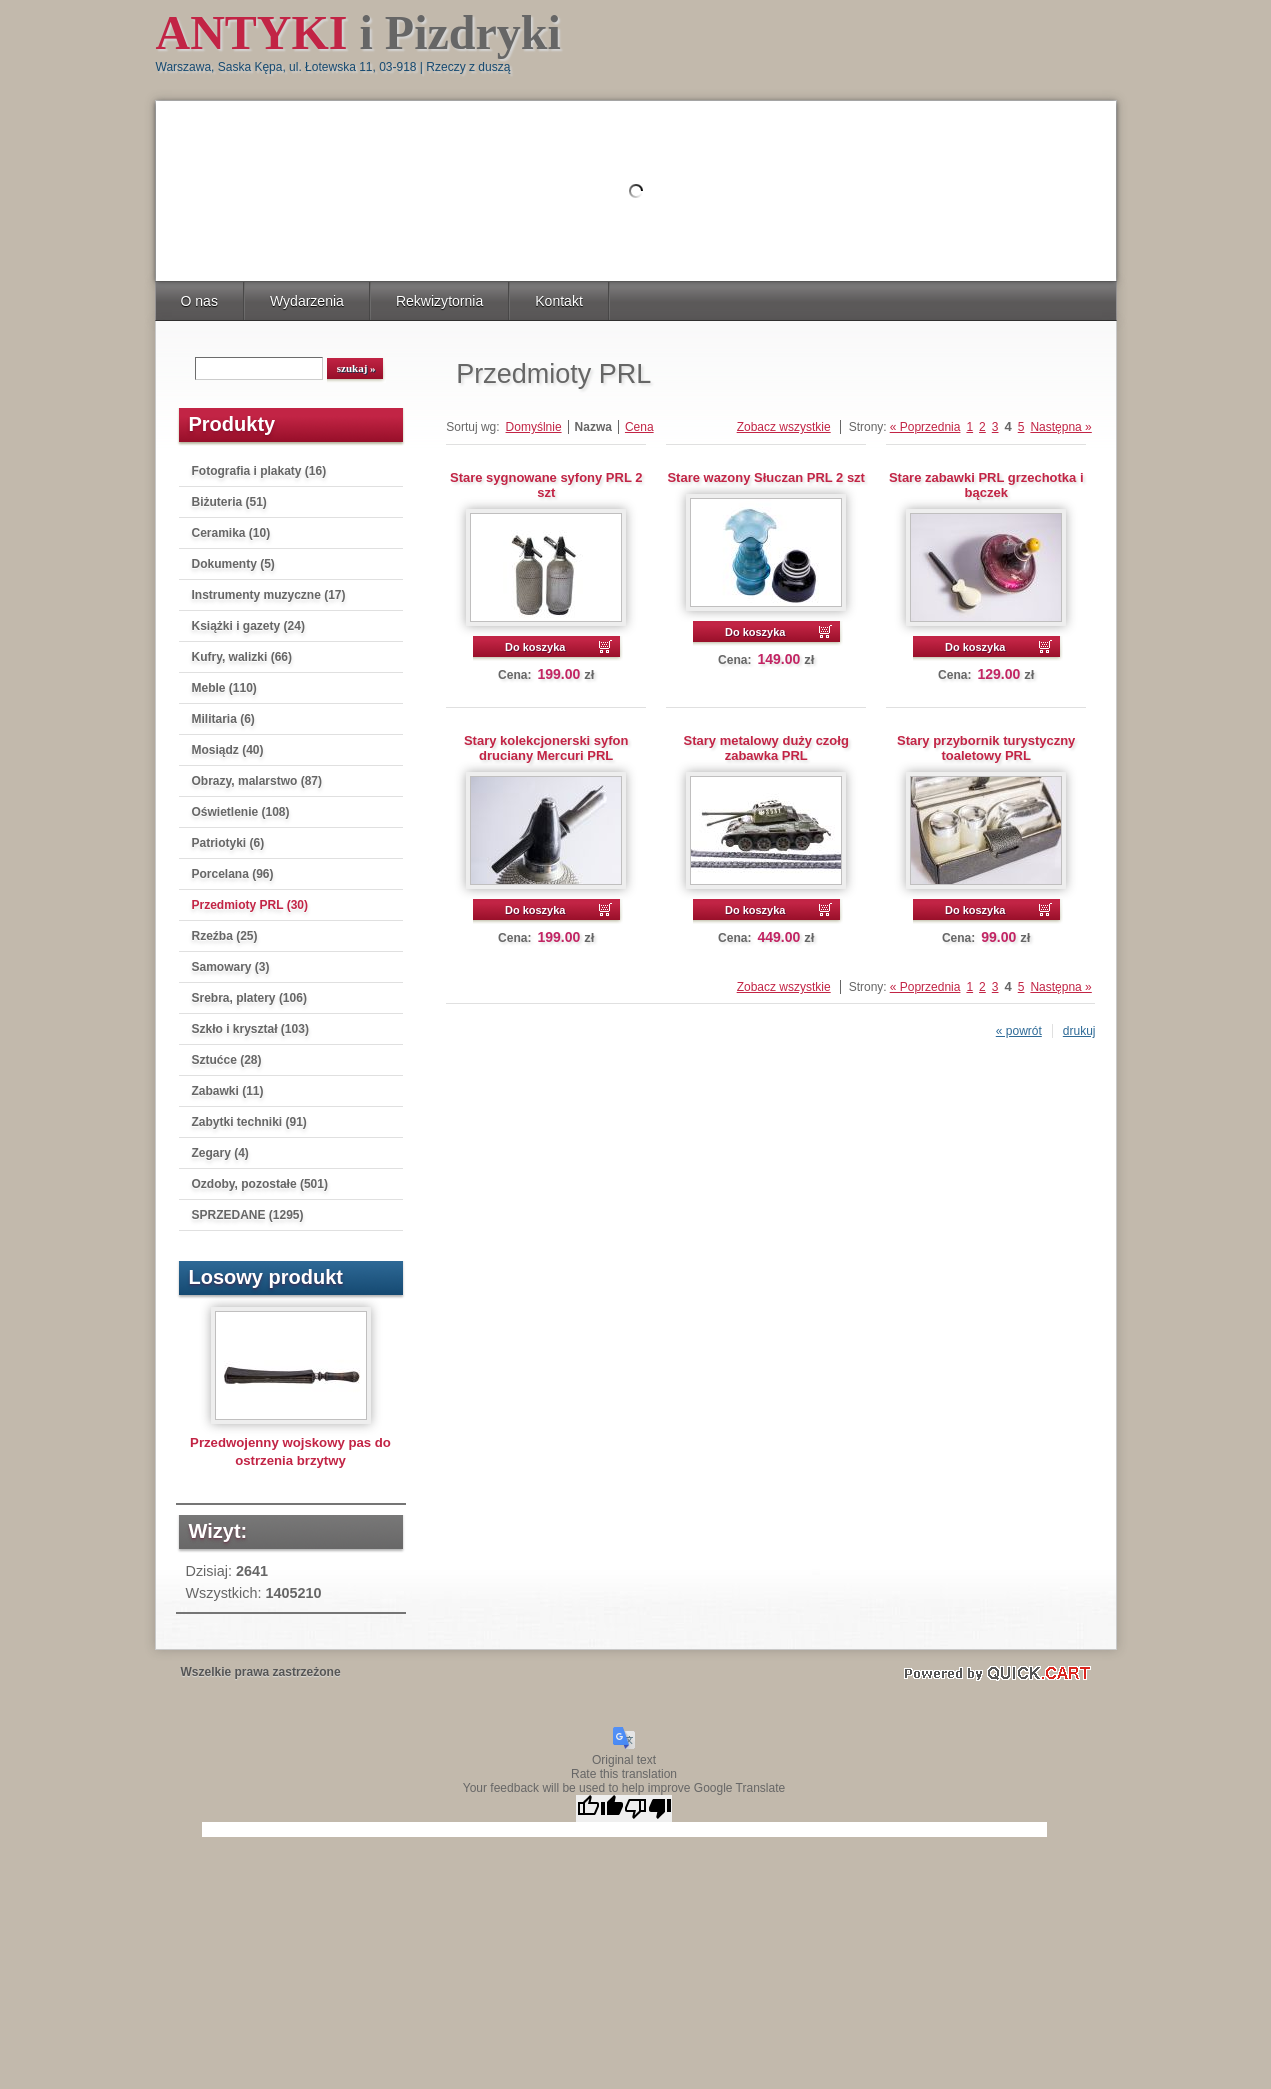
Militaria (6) (223, 719)
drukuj (1079, 1031)
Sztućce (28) (227, 1060)
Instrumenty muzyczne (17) (269, 595)
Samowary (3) (231, 967)
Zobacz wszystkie (784, 427)
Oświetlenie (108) (241, 812)
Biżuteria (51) (229, 502)
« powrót (1019, 1031)
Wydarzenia (307, 301)
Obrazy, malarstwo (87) (257, 781)
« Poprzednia (925, 427)
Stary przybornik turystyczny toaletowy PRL (986, 748)
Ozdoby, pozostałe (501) (260, 1184)
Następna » (1060, 427)
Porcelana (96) (233, 874)
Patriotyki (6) (228, 843)
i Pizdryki (358, 32)
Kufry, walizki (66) (242, 657)
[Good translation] (600, 1808)
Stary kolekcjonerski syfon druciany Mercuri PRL (546, 748)
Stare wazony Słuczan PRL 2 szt (765, 477)
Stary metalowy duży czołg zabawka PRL (766, 748)
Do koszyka (535, 647)
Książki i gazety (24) (248, 626)
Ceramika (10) (231, 533)
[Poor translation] (648, 1808)
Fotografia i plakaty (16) (259, 471)
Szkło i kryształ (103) (250, 1029)
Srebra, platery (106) (249, 998)
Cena (639, 427)
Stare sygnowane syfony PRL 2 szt (546, 485)
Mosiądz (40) (228, 750)
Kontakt (559, 301)
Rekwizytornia (439, 301)
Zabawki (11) (228, 1091)
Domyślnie (534, 427)
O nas (199, 301)
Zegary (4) (220, 1153)
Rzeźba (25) (225, 936)
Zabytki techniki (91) (249, 1122)
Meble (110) (224, 688)
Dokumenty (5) (233, 564)
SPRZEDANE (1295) (248, 1215)
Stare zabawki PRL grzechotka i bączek (986, 485)
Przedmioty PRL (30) (250, 905)
